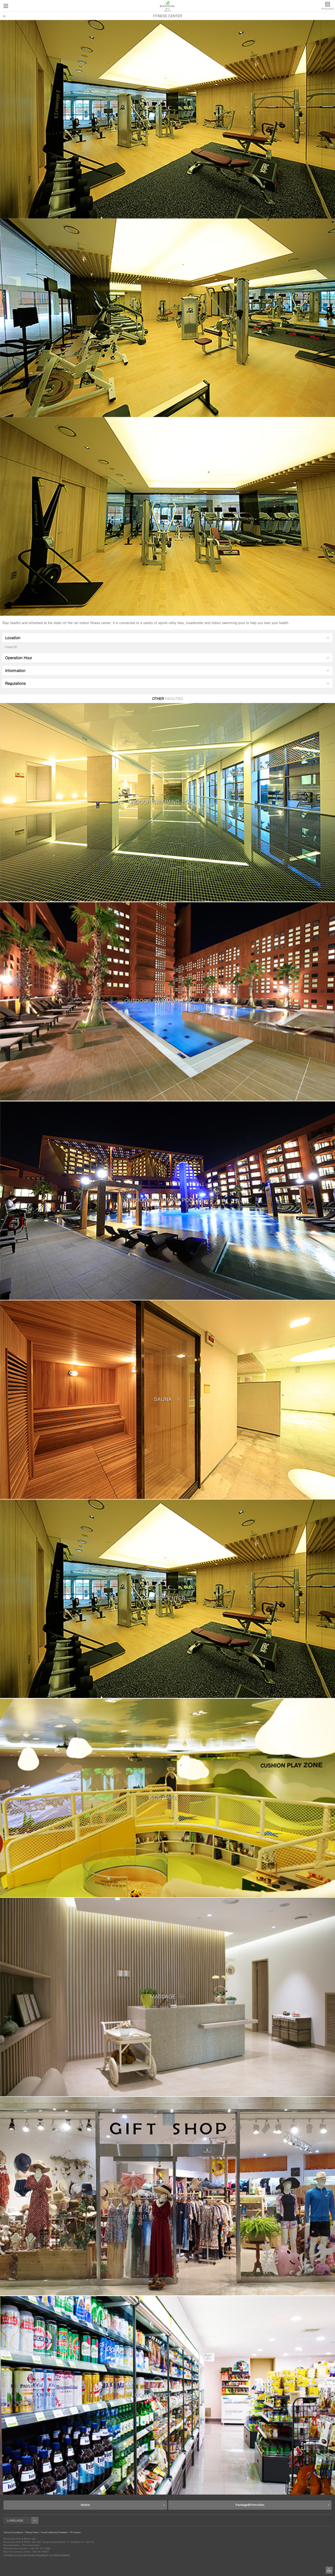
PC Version (75, 2532)
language (15, 2520)
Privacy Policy (32, 2532)
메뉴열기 (6, 6)
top (329, 2570)
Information (15, 670)
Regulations (15, 683)
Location (12, 637)
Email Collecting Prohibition (54, 2532)
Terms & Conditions (13, 2532)
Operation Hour (18, 657)
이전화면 (4, 16)
